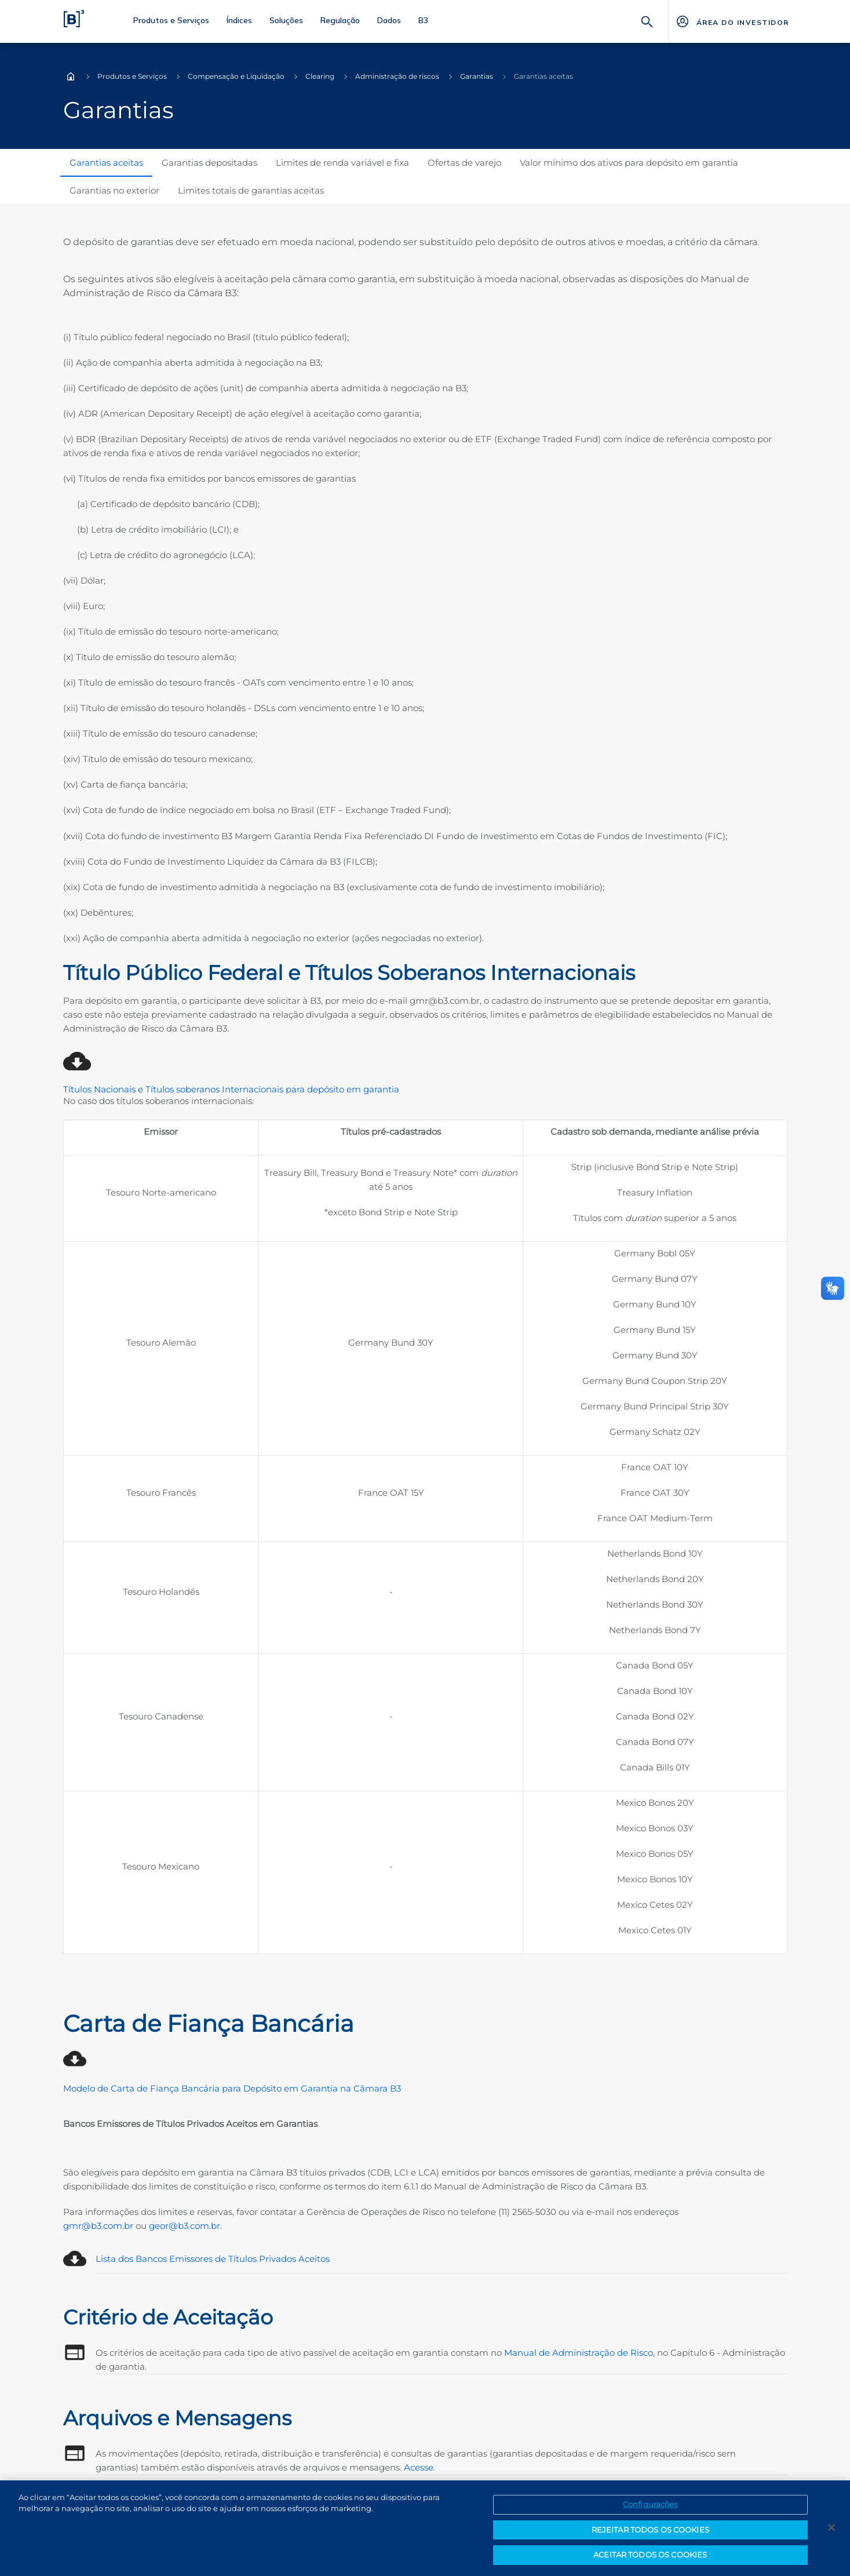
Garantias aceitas (106, 162)
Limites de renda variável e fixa (342, 162)
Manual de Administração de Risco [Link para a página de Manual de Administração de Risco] (578, 2352)
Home (70, 76)
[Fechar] (831, 2531)
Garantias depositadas (209, 162)
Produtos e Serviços (132, 76)
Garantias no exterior (114, 190)
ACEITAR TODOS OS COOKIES (650, 2558)
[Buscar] (647, 21)
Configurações (650, 2507)
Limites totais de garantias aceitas (251, 190)
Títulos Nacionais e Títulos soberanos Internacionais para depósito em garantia (231, 1089)
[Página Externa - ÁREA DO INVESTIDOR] (732, 21)
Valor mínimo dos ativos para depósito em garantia (629, 162)
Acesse (418, 2467)
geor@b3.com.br (184, 2225)
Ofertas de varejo (464, 162)
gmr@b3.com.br (98, 2225)
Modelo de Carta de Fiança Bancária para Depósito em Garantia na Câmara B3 (232, 2088)
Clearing (319, 76)
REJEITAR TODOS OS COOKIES (650, 2533)
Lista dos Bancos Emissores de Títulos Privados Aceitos (213, 2258)
